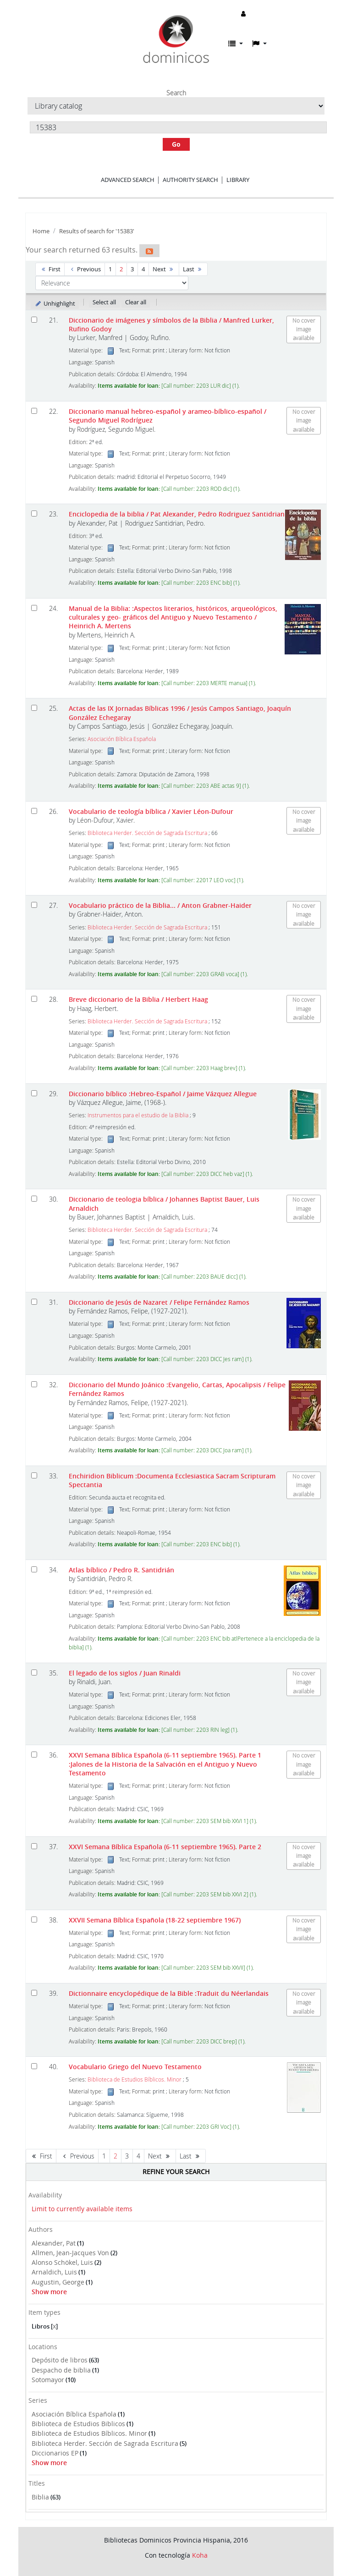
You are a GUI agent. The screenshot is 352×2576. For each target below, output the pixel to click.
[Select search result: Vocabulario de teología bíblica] (34, 811)
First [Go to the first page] (49, 269)
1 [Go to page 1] (110, 269)
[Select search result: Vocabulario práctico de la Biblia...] (34, 905)
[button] (235, 43)
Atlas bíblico (121, 1569)
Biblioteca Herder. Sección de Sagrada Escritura (105, 2443)
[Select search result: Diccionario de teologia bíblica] (34, 1199)
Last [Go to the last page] (193, 269)
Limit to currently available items (82, 2208)
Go (176, 144)
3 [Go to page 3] (132, 269)
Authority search (190, 180)
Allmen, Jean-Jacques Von (70, 2252)
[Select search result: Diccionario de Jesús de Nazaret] (34, 1302)
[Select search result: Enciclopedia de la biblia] (34, 513)
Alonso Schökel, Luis (62, 2262)
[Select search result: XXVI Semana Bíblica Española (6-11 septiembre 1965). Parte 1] (34, 1755)
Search (176, 93)
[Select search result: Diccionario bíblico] (34, 1093)
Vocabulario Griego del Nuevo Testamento (135, 2066)
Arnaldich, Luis (54, 2272)
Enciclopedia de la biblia (177, 514)
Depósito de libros (60, 2360)
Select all (104, 302)
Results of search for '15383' (96, 231)
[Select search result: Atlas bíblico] (34, 1569)
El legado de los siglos (125, 1673)
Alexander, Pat (54, 2243)
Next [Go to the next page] (164, 269)
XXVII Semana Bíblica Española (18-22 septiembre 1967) (155, 1920)
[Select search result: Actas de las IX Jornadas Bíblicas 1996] (34, 708)
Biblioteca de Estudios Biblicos (78, 2423)
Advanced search (127, 180)
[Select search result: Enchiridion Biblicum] (34, 1475)
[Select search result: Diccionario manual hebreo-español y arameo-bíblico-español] (34, 411)
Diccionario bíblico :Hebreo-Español (163, 1093)
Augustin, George (58, 2282)
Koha (200, 2555)
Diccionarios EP (55, 2453)
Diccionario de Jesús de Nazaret (159, 1302)
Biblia (40, 2497)
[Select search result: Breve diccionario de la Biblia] (34, 999)
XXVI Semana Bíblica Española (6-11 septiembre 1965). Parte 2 (165, 1846)
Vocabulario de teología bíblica (151, 811)
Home (41, 231)
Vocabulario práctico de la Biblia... (160, 905)
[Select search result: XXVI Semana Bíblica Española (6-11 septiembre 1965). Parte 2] (34, 1846)
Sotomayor (48, 2379)
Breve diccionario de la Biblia (138, 999)
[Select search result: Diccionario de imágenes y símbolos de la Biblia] (34, 320)
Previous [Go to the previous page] (84, 269)
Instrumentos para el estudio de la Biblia (138, 1115)
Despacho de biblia (61, 2370)
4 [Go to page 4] (143, 269)
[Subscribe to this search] (149, 250)
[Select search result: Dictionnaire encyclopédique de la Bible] (34, 1993)
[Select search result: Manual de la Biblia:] (34, 608)
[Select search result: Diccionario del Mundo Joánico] (34, 1384)
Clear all (135, 302)
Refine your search (176, 2171)
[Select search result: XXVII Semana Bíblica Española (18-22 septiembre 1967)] (34, 1919)
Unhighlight (54, 303)
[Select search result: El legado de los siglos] (34, 1672)
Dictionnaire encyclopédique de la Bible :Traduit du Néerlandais (169, 1993)
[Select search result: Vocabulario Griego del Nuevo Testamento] (34, 2066)
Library (237, 180)
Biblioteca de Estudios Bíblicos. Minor (89, 2433)
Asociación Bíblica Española (74, 2414)
